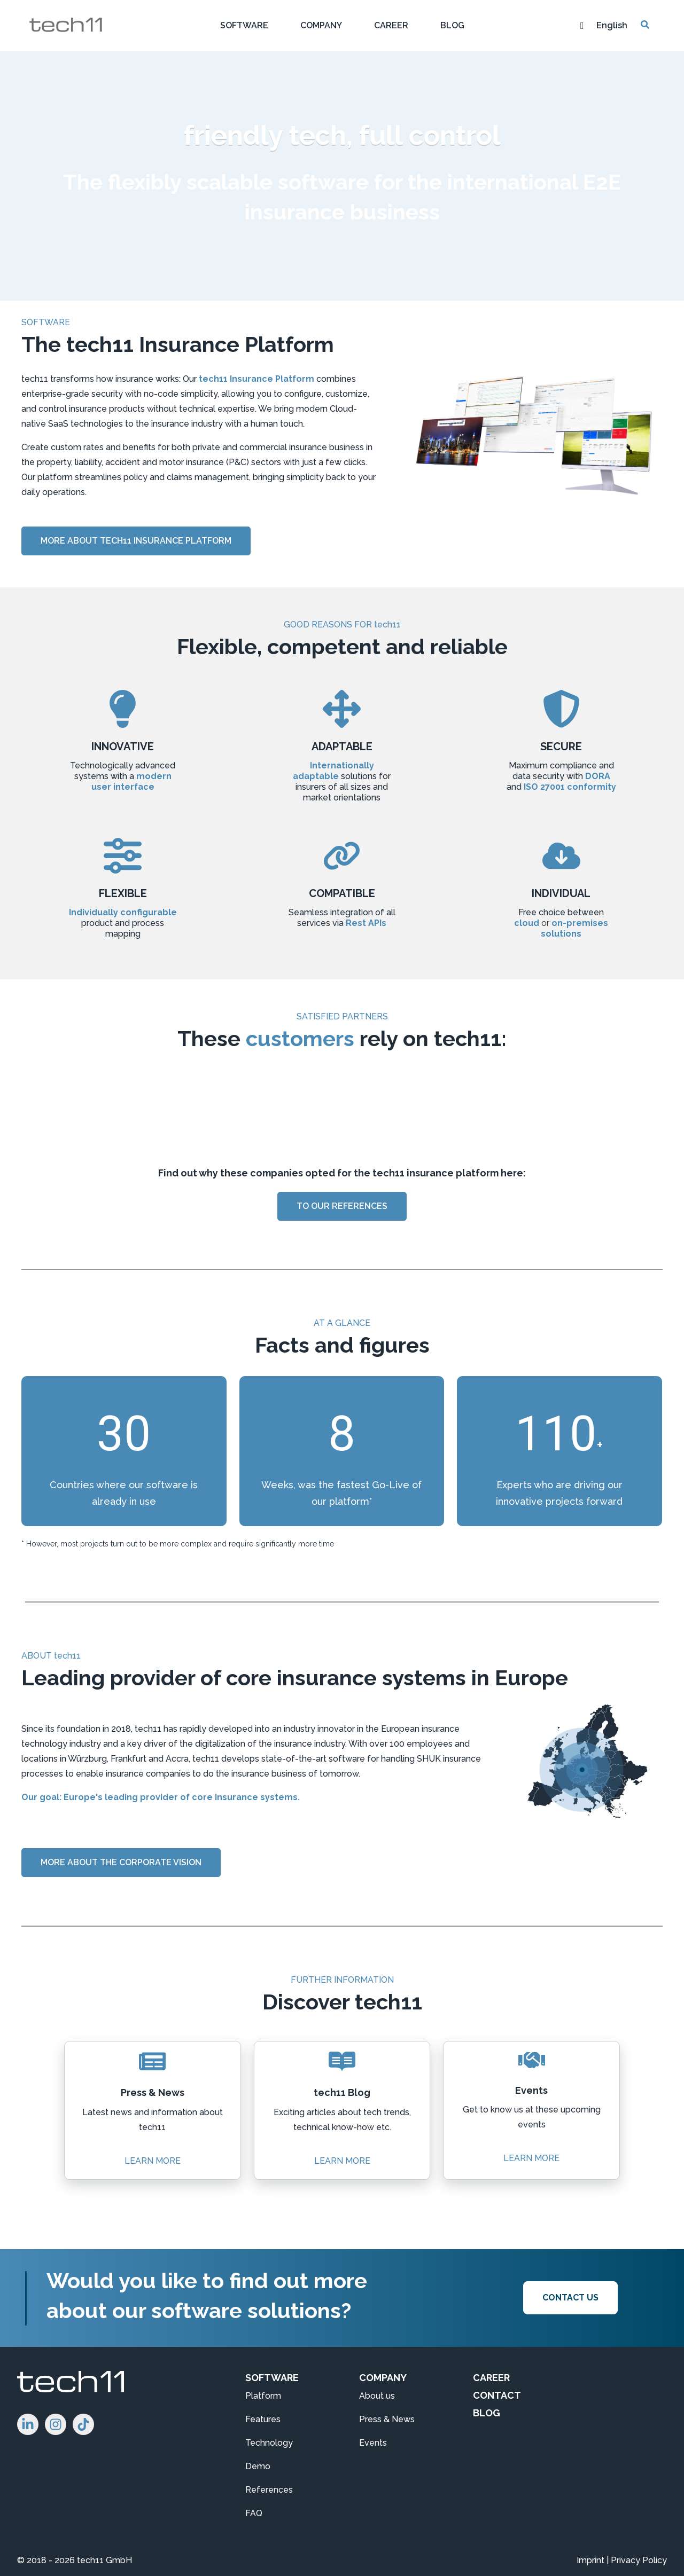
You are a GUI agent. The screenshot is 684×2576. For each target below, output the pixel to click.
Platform (263, 2396)
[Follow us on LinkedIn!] (27, 2424)
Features (263, 2419)
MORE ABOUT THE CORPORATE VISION (121, 1862)
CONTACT (497, 2395)
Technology (269, 2443)
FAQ (253, 2513)
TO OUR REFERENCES (342, 1206)
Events (373, 2443)
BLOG (486, 2412)
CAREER (491, 2377)
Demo (257, 2466)
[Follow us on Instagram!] (55, 2424)
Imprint (590, 2560)
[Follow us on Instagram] (83, 2424)
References (269, 2490)
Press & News (387, 2419)
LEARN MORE (152, 2157)
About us (377, 2396)
